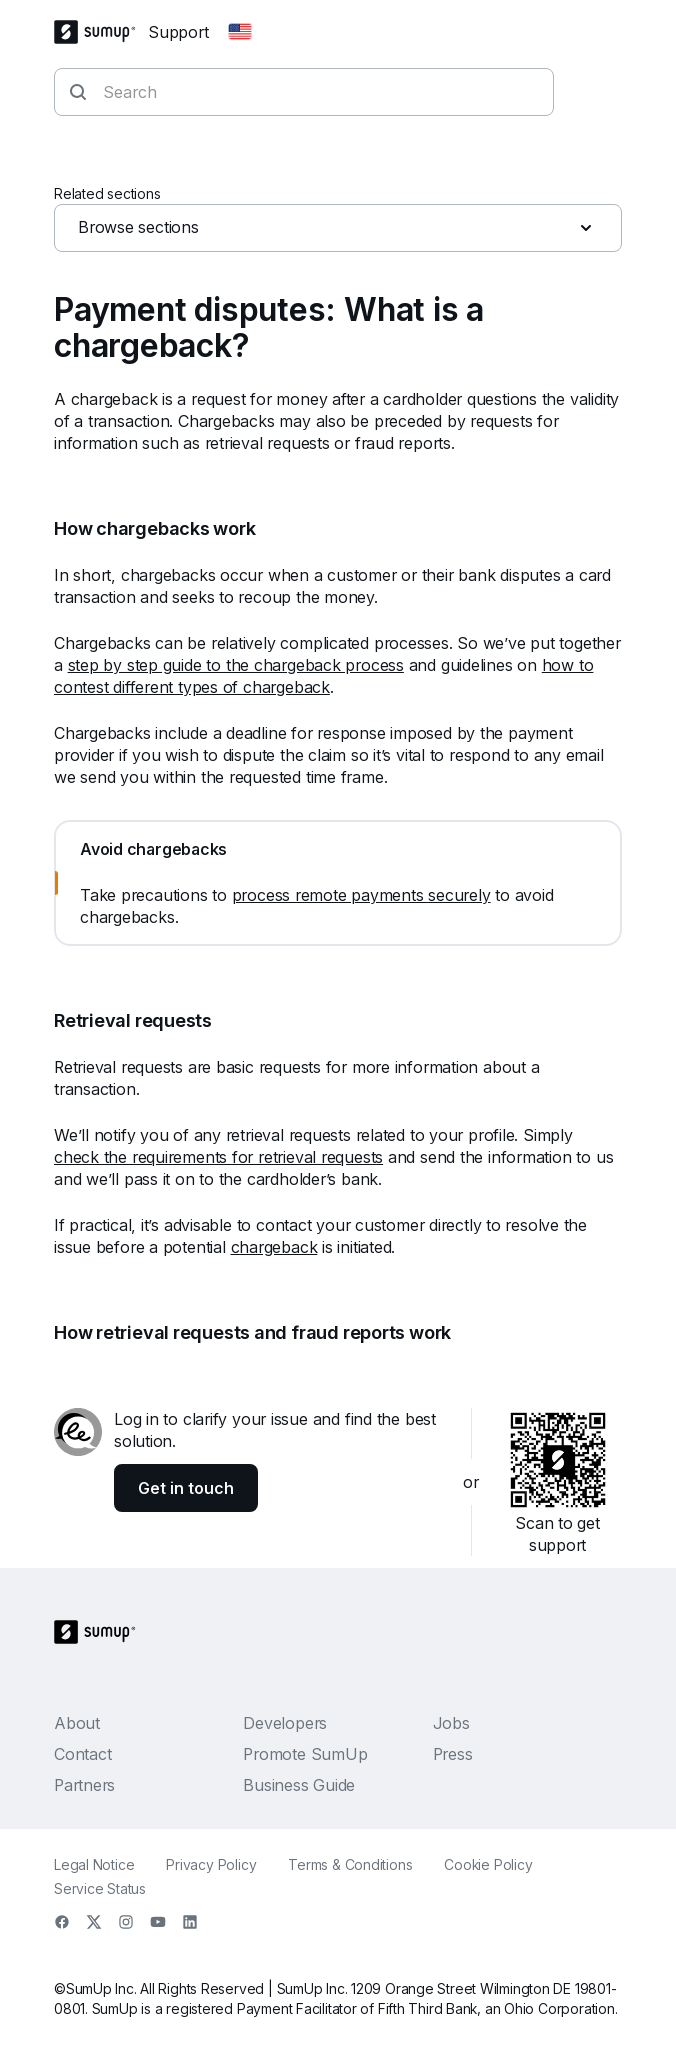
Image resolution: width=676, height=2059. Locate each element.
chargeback (274, 1247)
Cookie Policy (488, 1864)
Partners (84, 1785)
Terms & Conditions (350, 1864)
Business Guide (299, 1785)
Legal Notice (94, 1864)
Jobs (451, 1723)
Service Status (100, 1888)
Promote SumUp (305, 1754)
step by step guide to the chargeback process (236, 665)
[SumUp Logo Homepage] (101, 32)
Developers (285, 1723)
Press (453, 1754)
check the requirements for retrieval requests (218, 1157)
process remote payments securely (361, 895)
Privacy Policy (211, 1864)
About (77, 1723)
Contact (82, 1754)
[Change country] (240, 32)
